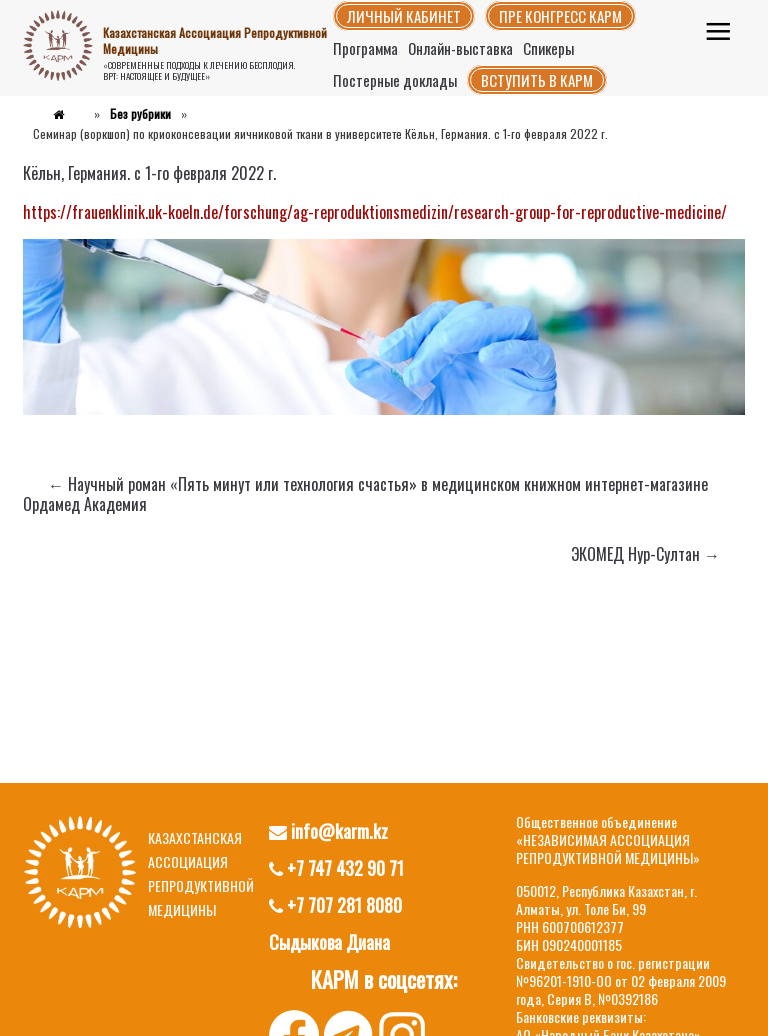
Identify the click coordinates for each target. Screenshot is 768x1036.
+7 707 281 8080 (335, 905)
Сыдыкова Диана (329, 942)
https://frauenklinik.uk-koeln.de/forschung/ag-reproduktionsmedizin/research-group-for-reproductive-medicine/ (375, 212)
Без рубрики (140, 113)
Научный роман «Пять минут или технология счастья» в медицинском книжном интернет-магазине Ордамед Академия (365, 494)
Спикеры (548, 48)
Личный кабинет (404, 16)
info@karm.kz (328, 831)
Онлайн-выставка (460, 48)
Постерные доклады (395, 80)
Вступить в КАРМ (537, 80)
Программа (365, 48)
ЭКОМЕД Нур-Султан (645, 554)
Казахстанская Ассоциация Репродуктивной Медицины (215, 40)
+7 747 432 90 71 (336, 868)
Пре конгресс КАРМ (560, 16)
